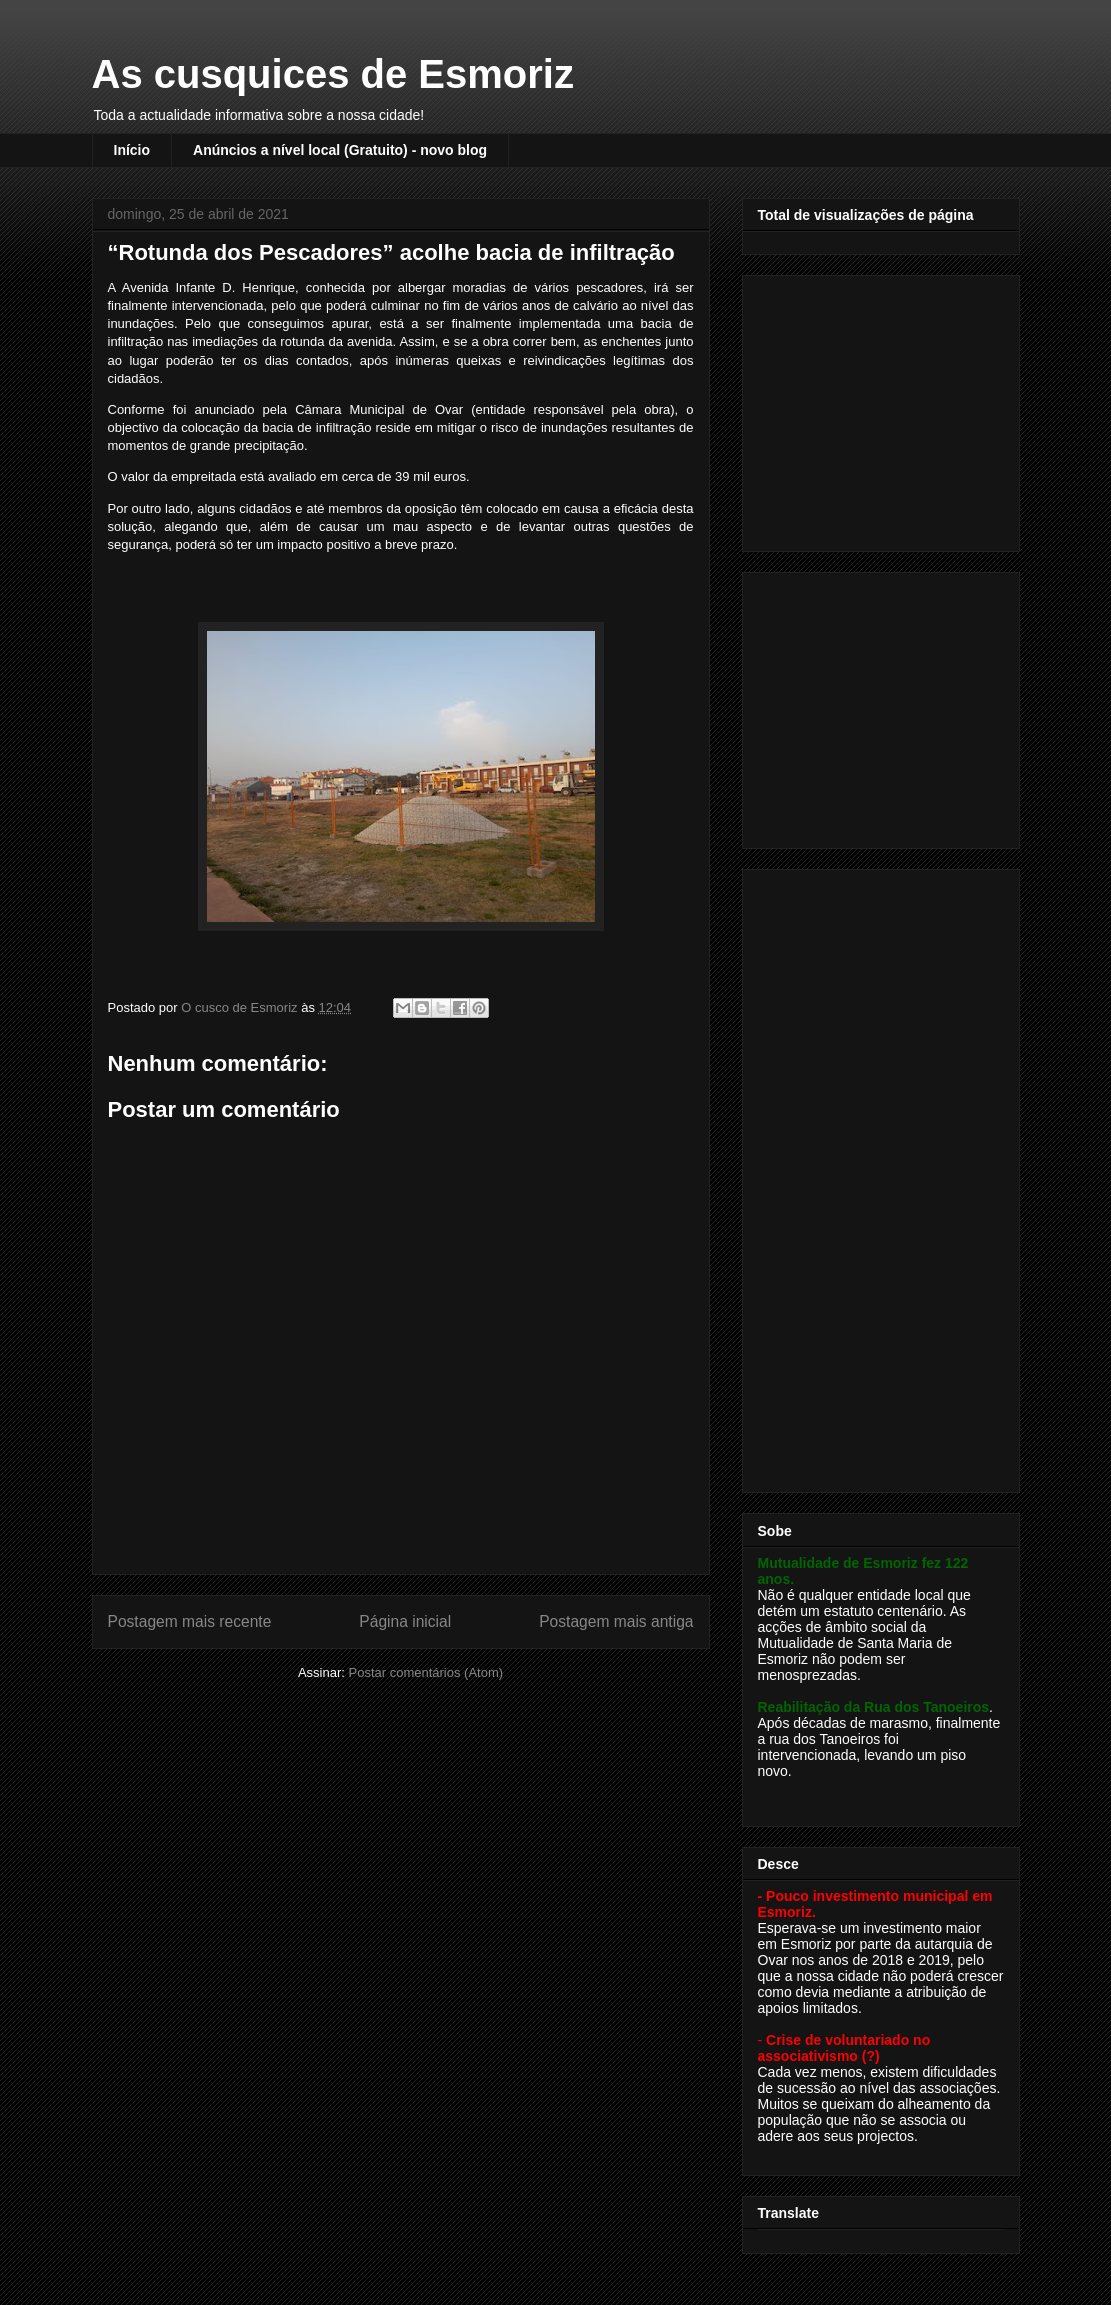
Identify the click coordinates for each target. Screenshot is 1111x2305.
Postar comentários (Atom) (425, 1672)
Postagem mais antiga (616, 1621)
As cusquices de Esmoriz (333, 74)
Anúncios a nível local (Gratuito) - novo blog (340, 150)
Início (132, 150)
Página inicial (405, 1621)
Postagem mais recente (190, 1621)
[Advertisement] (883, 408)
